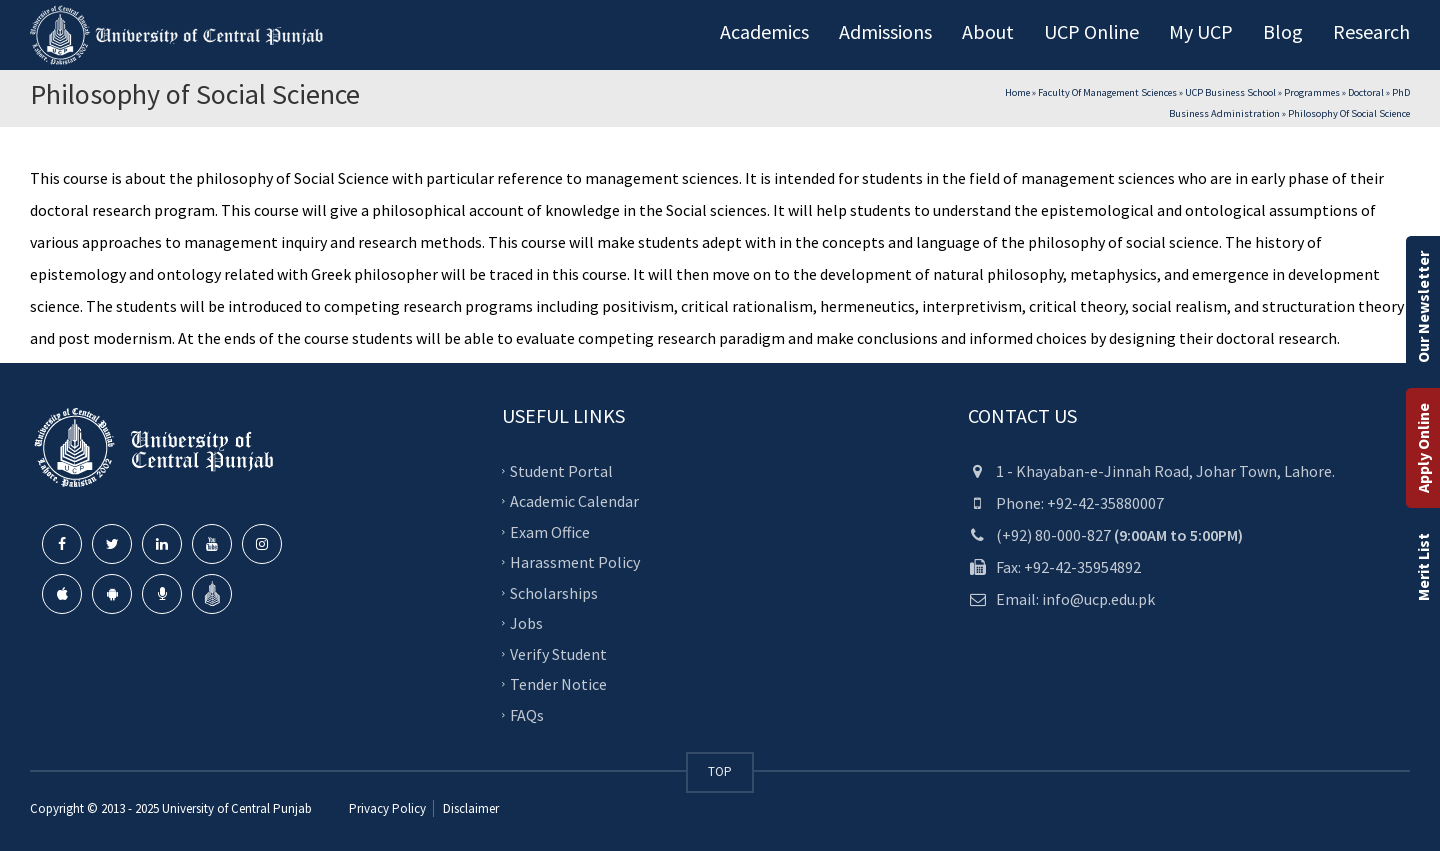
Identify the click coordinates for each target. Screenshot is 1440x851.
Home (1017, 92)
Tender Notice (558, 684)
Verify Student (558, 653)
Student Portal (561, 470)
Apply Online (1423, 448)
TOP (720, 771)
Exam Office (550, 531)
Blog (1283, 31)
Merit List (1423, 567)
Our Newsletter (1423, 307)
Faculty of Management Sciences (1107, 92)
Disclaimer (469, 808)
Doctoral (1366, 92)
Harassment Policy (575, 562)
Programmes (1312, 92)
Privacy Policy (387, 808)
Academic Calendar (574, 501)
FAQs (527, 714)
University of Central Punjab (237, 808)
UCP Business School (1230, 92)
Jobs (526, 623)
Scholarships (554, 592)
